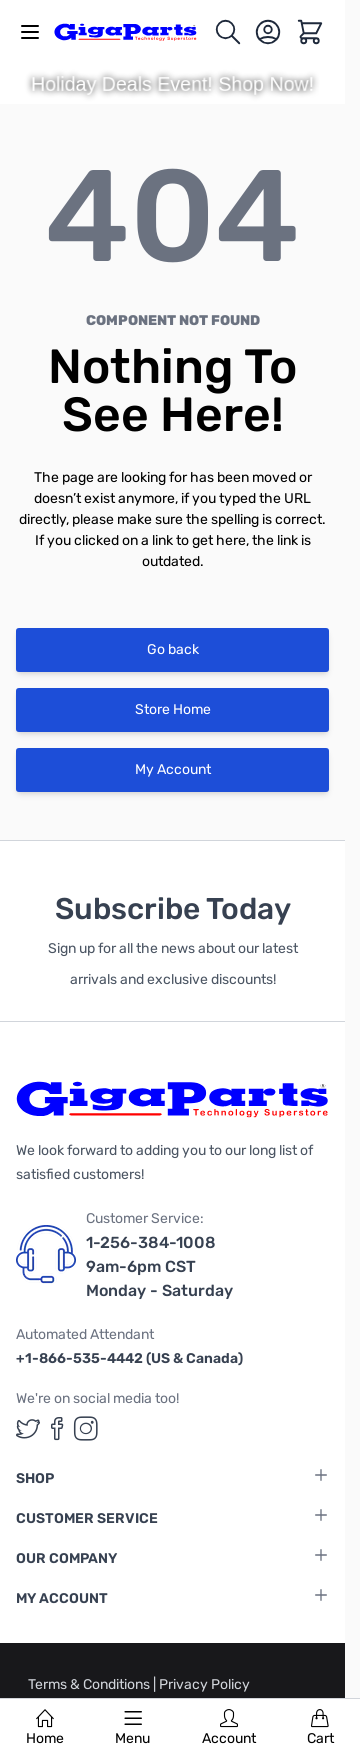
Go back (173, 649)
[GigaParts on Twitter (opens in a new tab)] (28, 1428)
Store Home (173, 709)
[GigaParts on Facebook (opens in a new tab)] (57, 1428)
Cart (320, 1728)
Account (229, 1728)
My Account (173, 769)
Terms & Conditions (90, 1684)
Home (45, 1728)
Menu (132, 1728)
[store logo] (133, 31)
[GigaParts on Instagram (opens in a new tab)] (86, 1428)
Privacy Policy (204, 1684)
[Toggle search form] (228, 32)
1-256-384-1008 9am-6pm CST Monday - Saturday (159, 1266)
